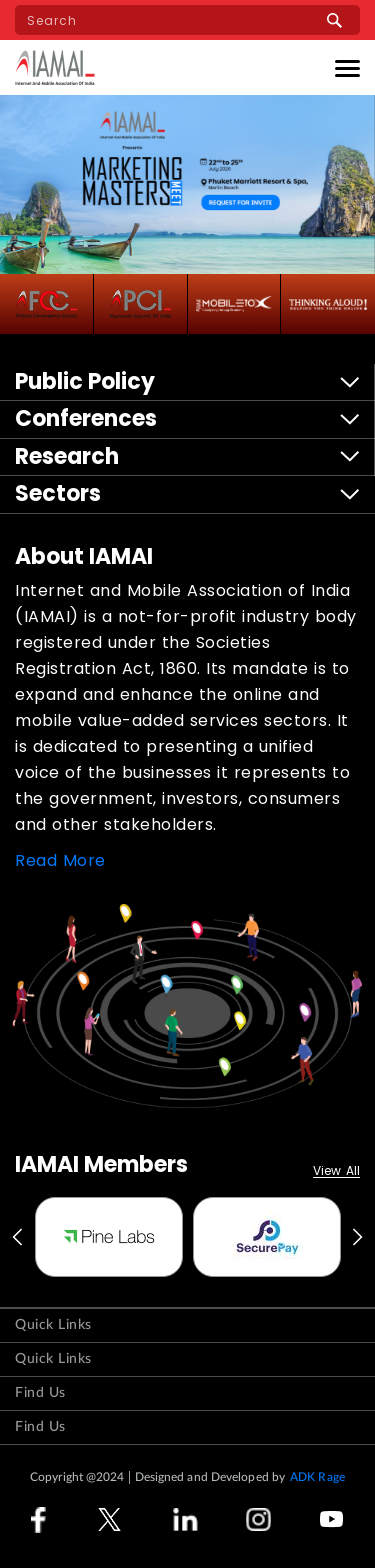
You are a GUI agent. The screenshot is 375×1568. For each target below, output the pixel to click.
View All (336, 1171)
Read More (60, 860)
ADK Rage (317, 1477)
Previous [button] (16, 1237)
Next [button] (359, 1237)
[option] (109, 1237)
